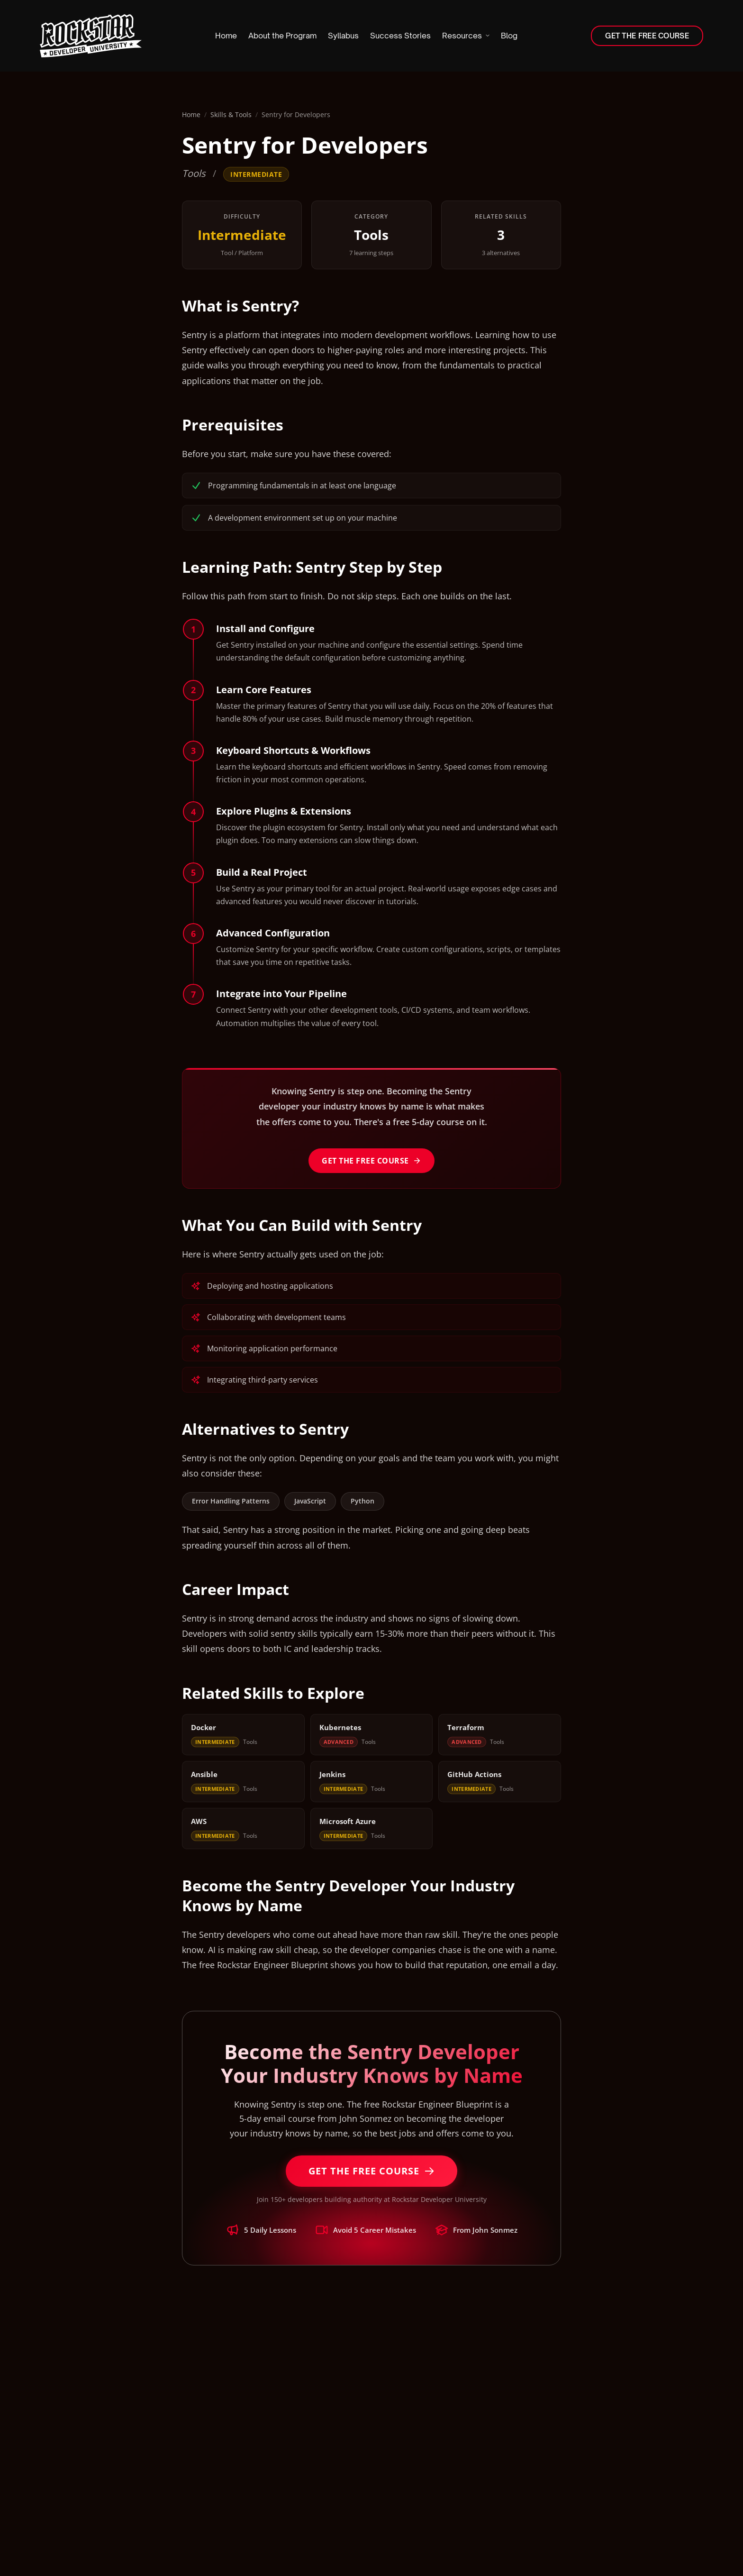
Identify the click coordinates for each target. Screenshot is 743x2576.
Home (191, 114)
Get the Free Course (371, 1161)
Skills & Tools (231, 114)
